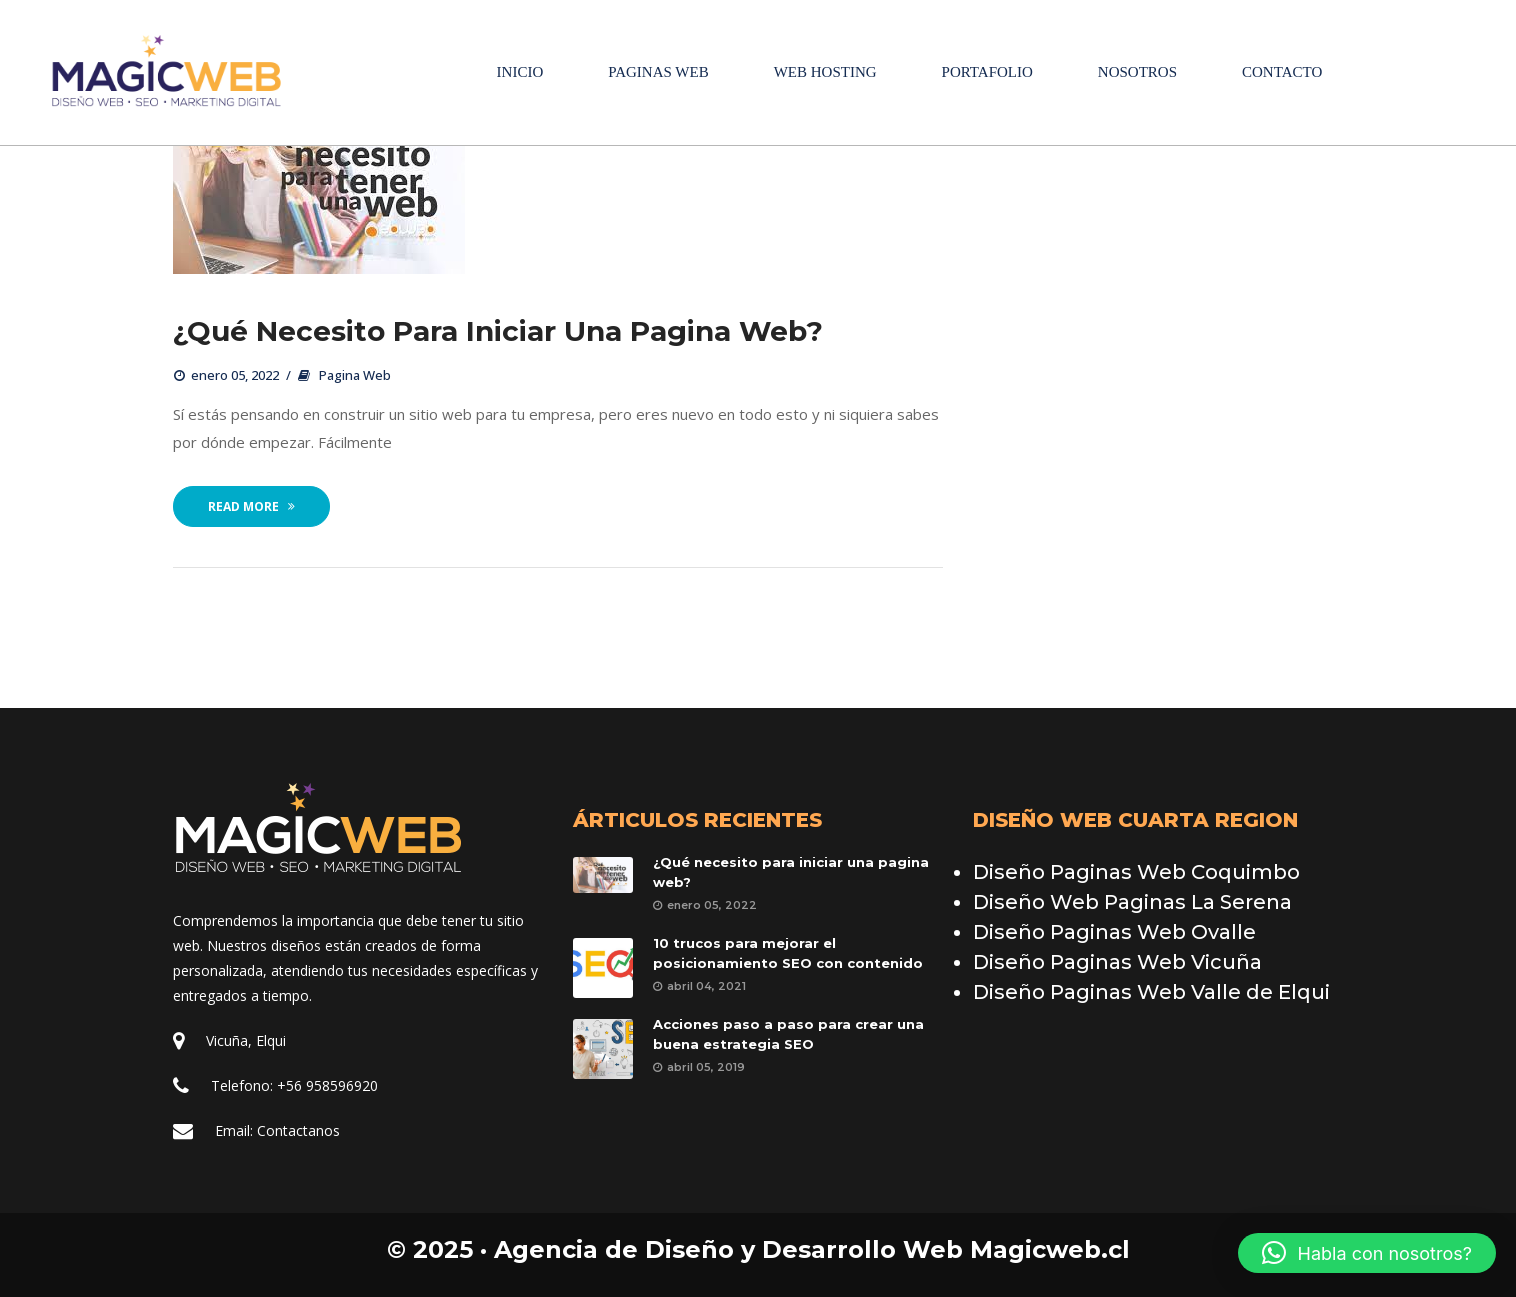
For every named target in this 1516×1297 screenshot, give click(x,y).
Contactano (298, 1130)
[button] (1367, 1253)
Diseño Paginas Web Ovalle (1114, 932)
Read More (251, 507)
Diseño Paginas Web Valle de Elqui (1151, 992)
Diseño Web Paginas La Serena (1132, 902)
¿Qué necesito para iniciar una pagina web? (498, 332)
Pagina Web (355, 376)
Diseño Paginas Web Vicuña (1117, 962)
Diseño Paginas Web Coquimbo (1136, 872)
